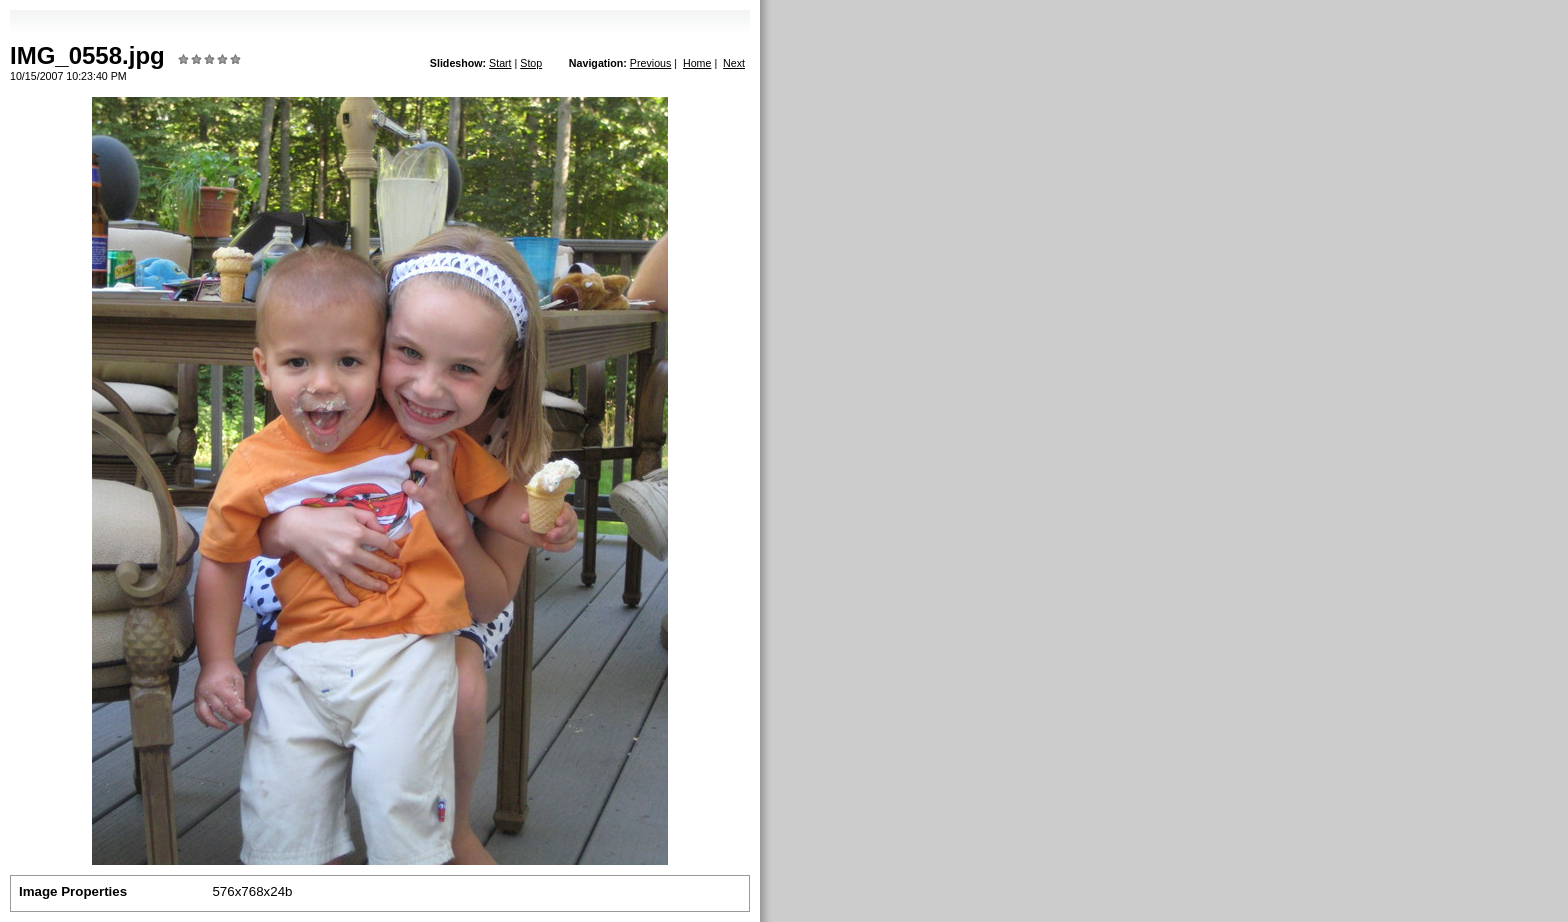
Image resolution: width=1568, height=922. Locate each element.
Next (734, 63)
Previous (650, 63)
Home (697, 63)
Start (500, 63)
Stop (531, 63)
